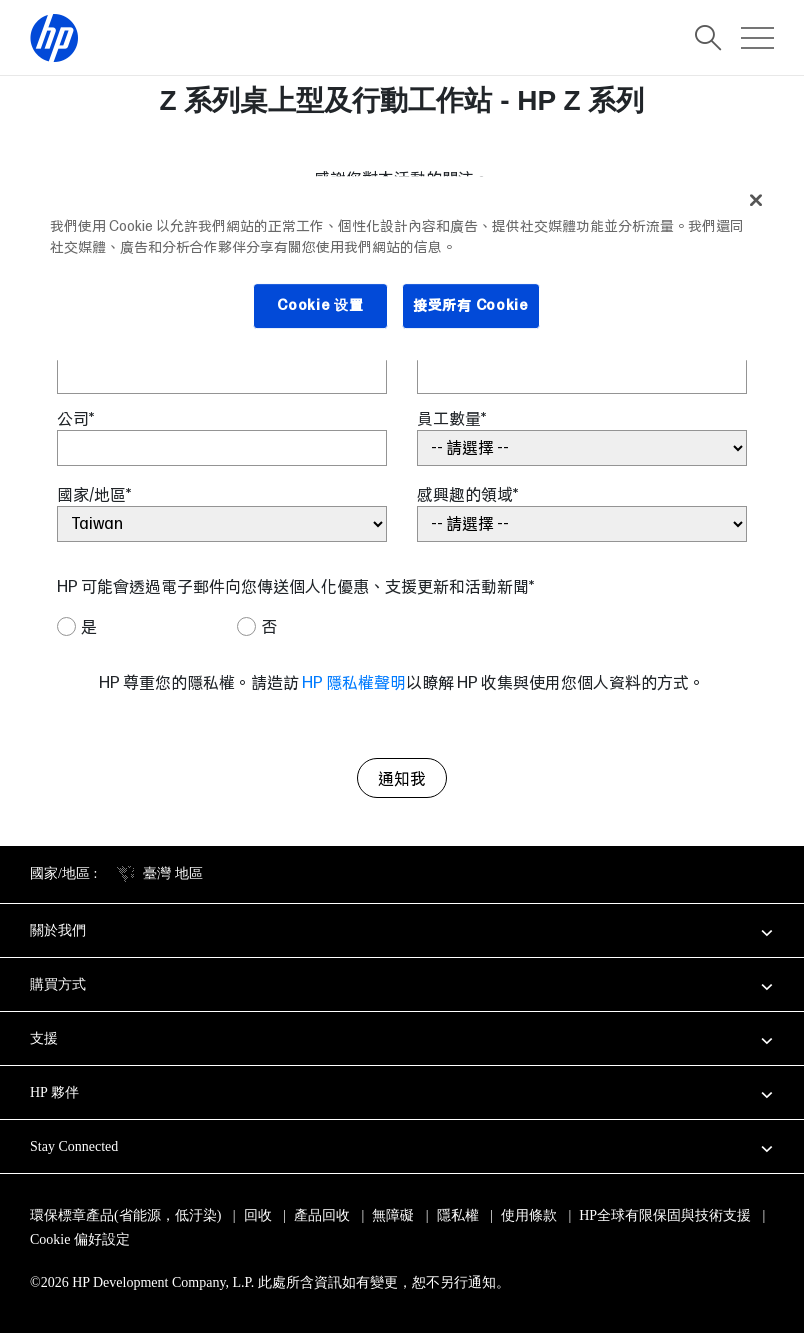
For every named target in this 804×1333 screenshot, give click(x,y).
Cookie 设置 (320, 305)
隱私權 (458, 1215)
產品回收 (322, 1215)
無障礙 (393, 1215)
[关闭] (756, 200)
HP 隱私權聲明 (354, 682)
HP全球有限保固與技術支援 (665, 1215)
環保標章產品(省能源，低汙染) (125, 1215)
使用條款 (529, 1215)
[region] (402, 268)
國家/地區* (94, 494)
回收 (258, 1215)
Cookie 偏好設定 (80, 1239)
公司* (75, 418)
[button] (402, 930)
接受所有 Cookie (471, 305)
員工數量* (451, 418)
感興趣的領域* (467, 494)
